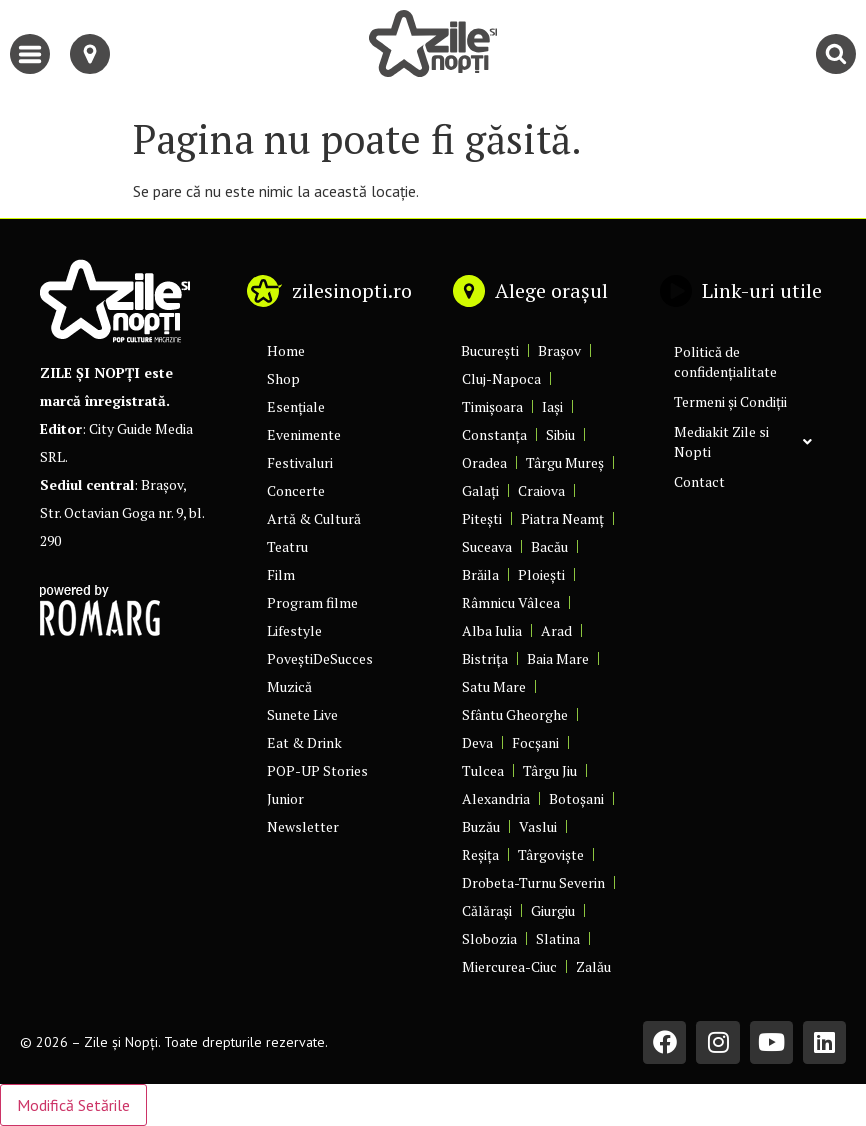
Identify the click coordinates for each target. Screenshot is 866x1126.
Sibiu (560, 434)
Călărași (487, 910)
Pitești (482, 518)
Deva (477, 742)
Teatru (287, 546)
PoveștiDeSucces (320, 658)
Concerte (296, 490)
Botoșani (576, 798)
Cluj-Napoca (501, 378)
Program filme (312, 602)
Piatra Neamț (562, 518)
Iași (552, 406)
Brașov (559, 350)
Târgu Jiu (550, 770)
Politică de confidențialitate (725, 361)
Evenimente (304, 434)
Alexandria (496, 798)
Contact (699, 481)
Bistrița (485, 658)
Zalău (593, 966)
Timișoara (492, 406)
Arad (556, 630)
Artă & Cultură (314, 518)
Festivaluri (300, 462)
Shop (283, 378)
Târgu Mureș (565, 462)
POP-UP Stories (317, 770)
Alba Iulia (492, 630)
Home (286, 350)
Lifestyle (294, 630)
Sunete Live (302, 714)
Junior (285, 798)
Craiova (541, 490)
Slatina (558, 938)
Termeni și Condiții (730, 401)
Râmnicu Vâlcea (511, 602)
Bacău (549, 546)
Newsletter (303, 826)
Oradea (484, 462)
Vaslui (538, 826)
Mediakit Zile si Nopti (743, 441)
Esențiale (296, 406)
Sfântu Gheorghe (515, 714)
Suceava (487, 546)
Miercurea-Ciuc (509, 966)
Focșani (535, 742)
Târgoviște (551, 854)
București (490, 350)
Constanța (494, 434)
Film (281, 574)
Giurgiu (553, 910)
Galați (480, 490)
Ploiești (541, 574)
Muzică (289, 686)
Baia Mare (558, 658)
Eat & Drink (304, 742)
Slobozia (489, 938)
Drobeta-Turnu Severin (533, 882)
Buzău (481, 826)
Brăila (480, 574)
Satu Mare (494, 686)
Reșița (480, 854)
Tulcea (483, 770)
